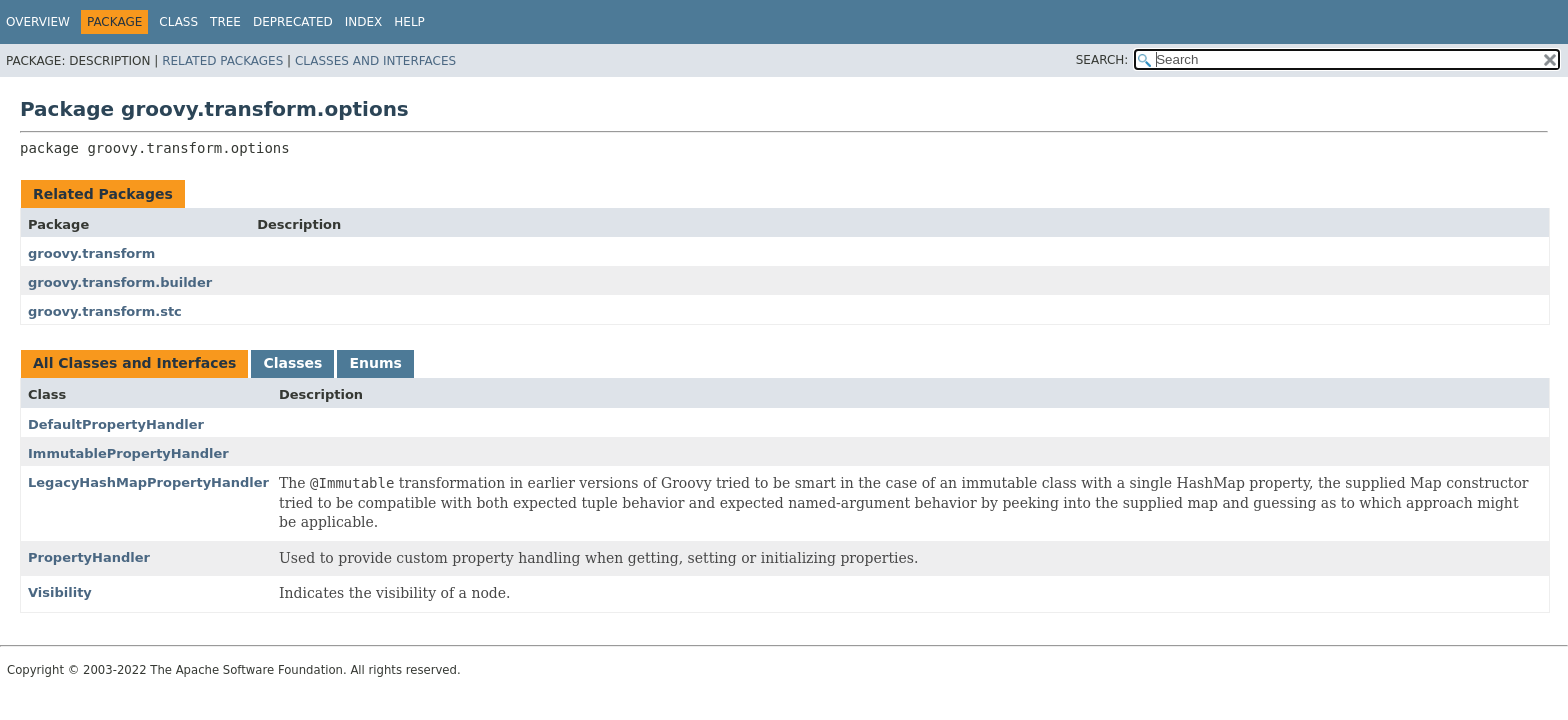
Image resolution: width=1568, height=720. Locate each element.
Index (364, 22)
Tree (225, 22)
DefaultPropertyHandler (116, 424)
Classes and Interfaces (375, 61)
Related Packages (222, 61)
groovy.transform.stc (105, 311)
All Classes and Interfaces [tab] (134, 363)
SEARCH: (1102, 60)
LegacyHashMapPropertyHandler (148, 482)
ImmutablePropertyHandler (128, 453)
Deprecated (293, 22)
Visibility (60, 592)
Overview (38, 22)
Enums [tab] (375, 363)
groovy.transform (91, 253)
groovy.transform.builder (120, 282)
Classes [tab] (292, 363)
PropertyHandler (89, 557)
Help (409, 22)
